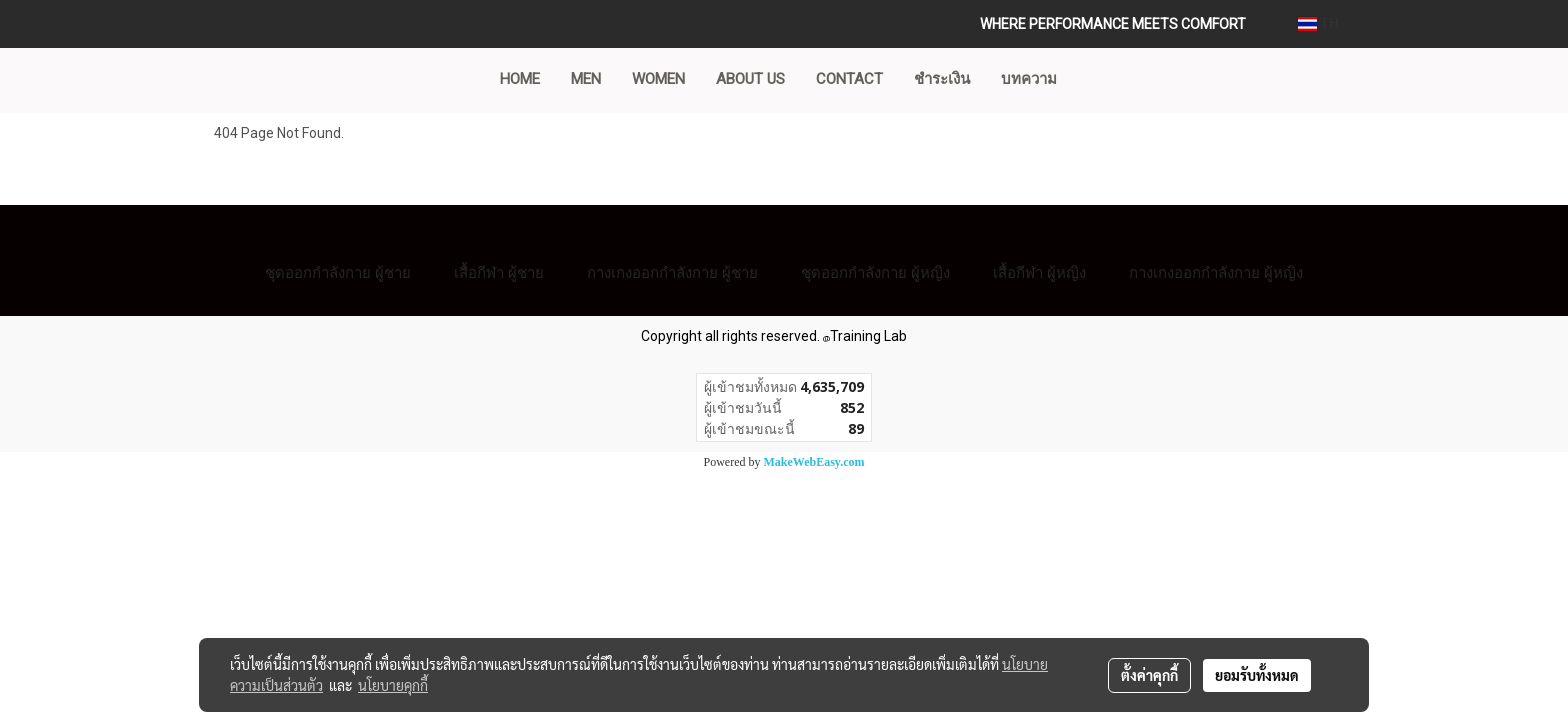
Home (520, 79)
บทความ (1029, 79)
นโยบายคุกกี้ (393, 685)
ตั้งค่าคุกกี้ (1149, 675)
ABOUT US (750, 79)
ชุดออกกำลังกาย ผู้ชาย (338, 272)
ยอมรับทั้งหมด (1257, 675)
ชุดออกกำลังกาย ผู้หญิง (875, 272)
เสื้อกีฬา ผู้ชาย (499, 272)
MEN (586, 79)
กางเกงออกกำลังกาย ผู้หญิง (1216, 272)
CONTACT (849, 79)
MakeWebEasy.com (814, 462)
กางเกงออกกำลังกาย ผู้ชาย (672, 272)
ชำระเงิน (942, 79)
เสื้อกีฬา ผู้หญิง (1039, 272)
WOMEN (658, 79)
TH (1318, 23)
